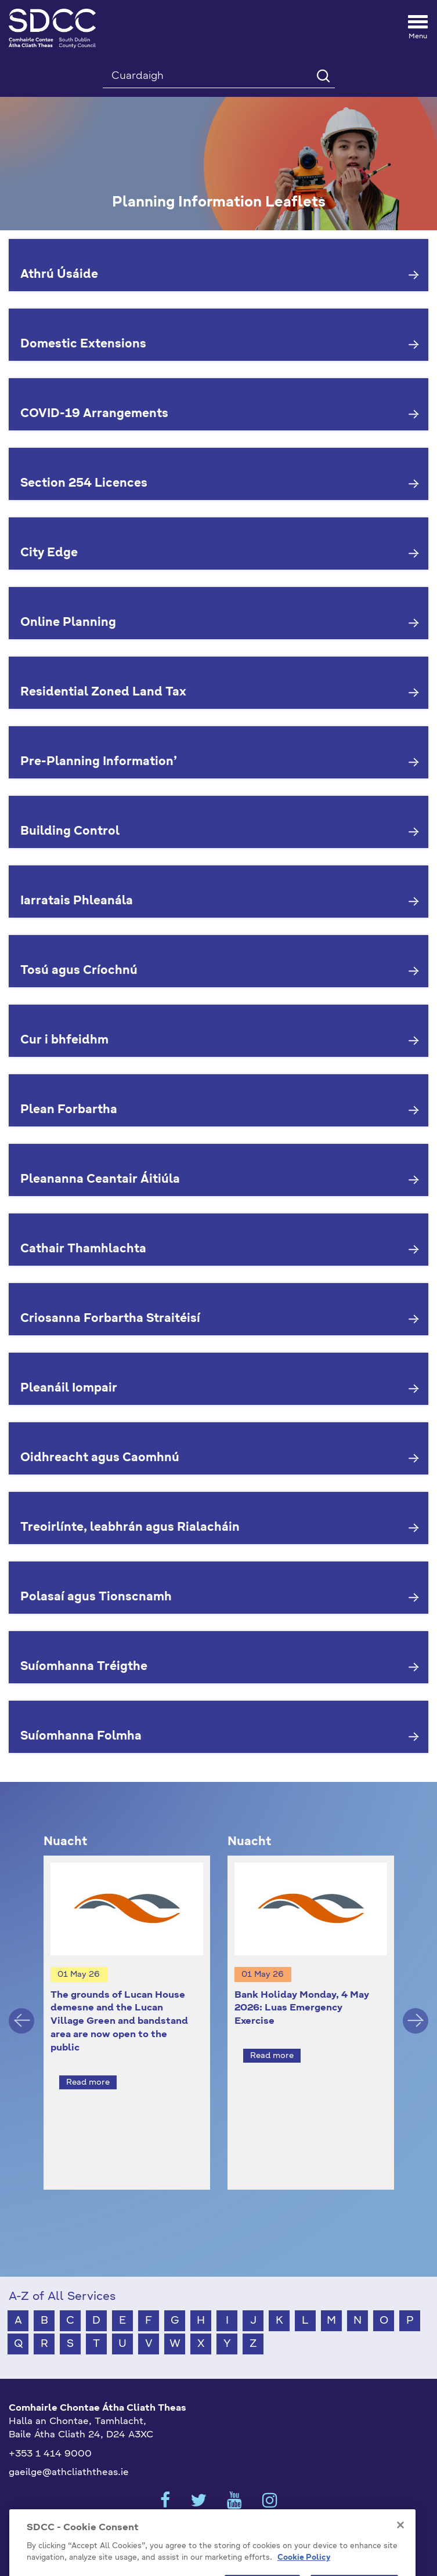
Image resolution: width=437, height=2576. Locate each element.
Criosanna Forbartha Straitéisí (110, 1319)
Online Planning (68, 623)
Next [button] (415, 2010)
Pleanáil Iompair (68, 1388)
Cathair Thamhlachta (83, 1249)
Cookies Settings (219, 2513)
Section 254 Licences (83, 484)
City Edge (49, 553)
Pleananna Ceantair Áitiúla (100, 1180)
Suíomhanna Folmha (81, 1736)
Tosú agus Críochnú (79, 971)
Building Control (70, 832)
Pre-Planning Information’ (98, 762)
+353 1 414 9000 (50, 2432)
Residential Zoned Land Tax (103, 692)
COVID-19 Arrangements (94, 414)
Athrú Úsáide (59, 275)
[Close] (400, 2542)
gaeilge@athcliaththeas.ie (69, 2452)
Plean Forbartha (68, 1110)
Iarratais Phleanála (76, 901)
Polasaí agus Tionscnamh (96, 1597)
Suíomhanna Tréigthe (83, 1667)
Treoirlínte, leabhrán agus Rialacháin (130, 1528)
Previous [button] (21, 2010)
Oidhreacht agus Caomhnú (99, 1458)
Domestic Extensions (83, 344)
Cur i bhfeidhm (64, 1040)
